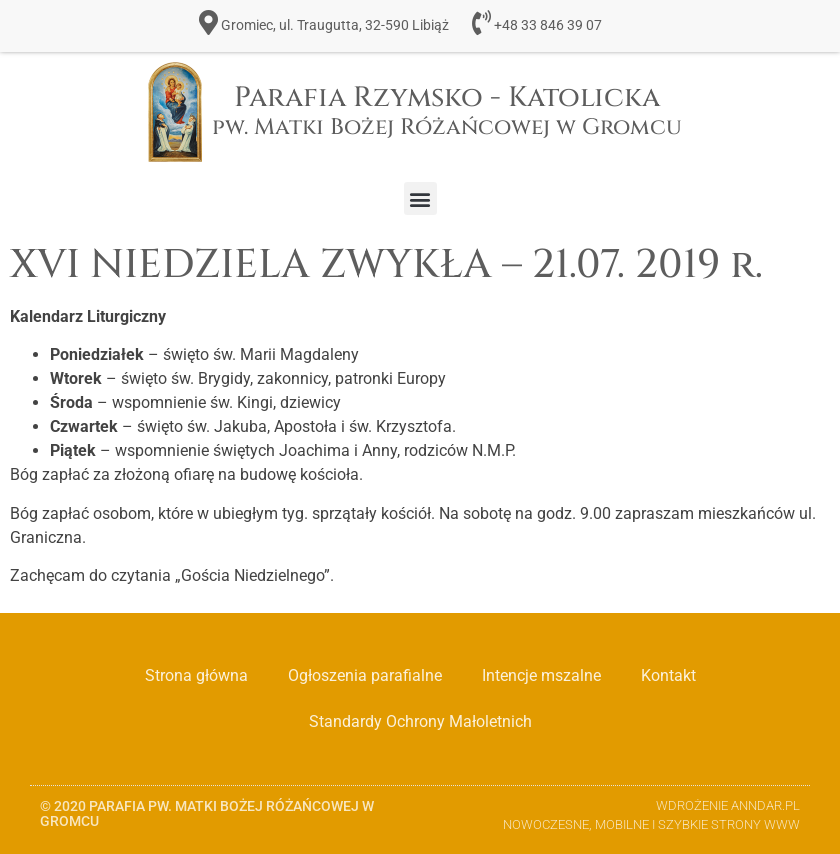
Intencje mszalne (541, 675)
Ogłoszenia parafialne (365, 675)
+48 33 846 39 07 (548, 25)
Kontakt (668, 675)
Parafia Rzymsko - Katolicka (447, 110)
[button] (420, 198)
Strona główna (196, 675)
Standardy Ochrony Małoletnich (420, 721)
